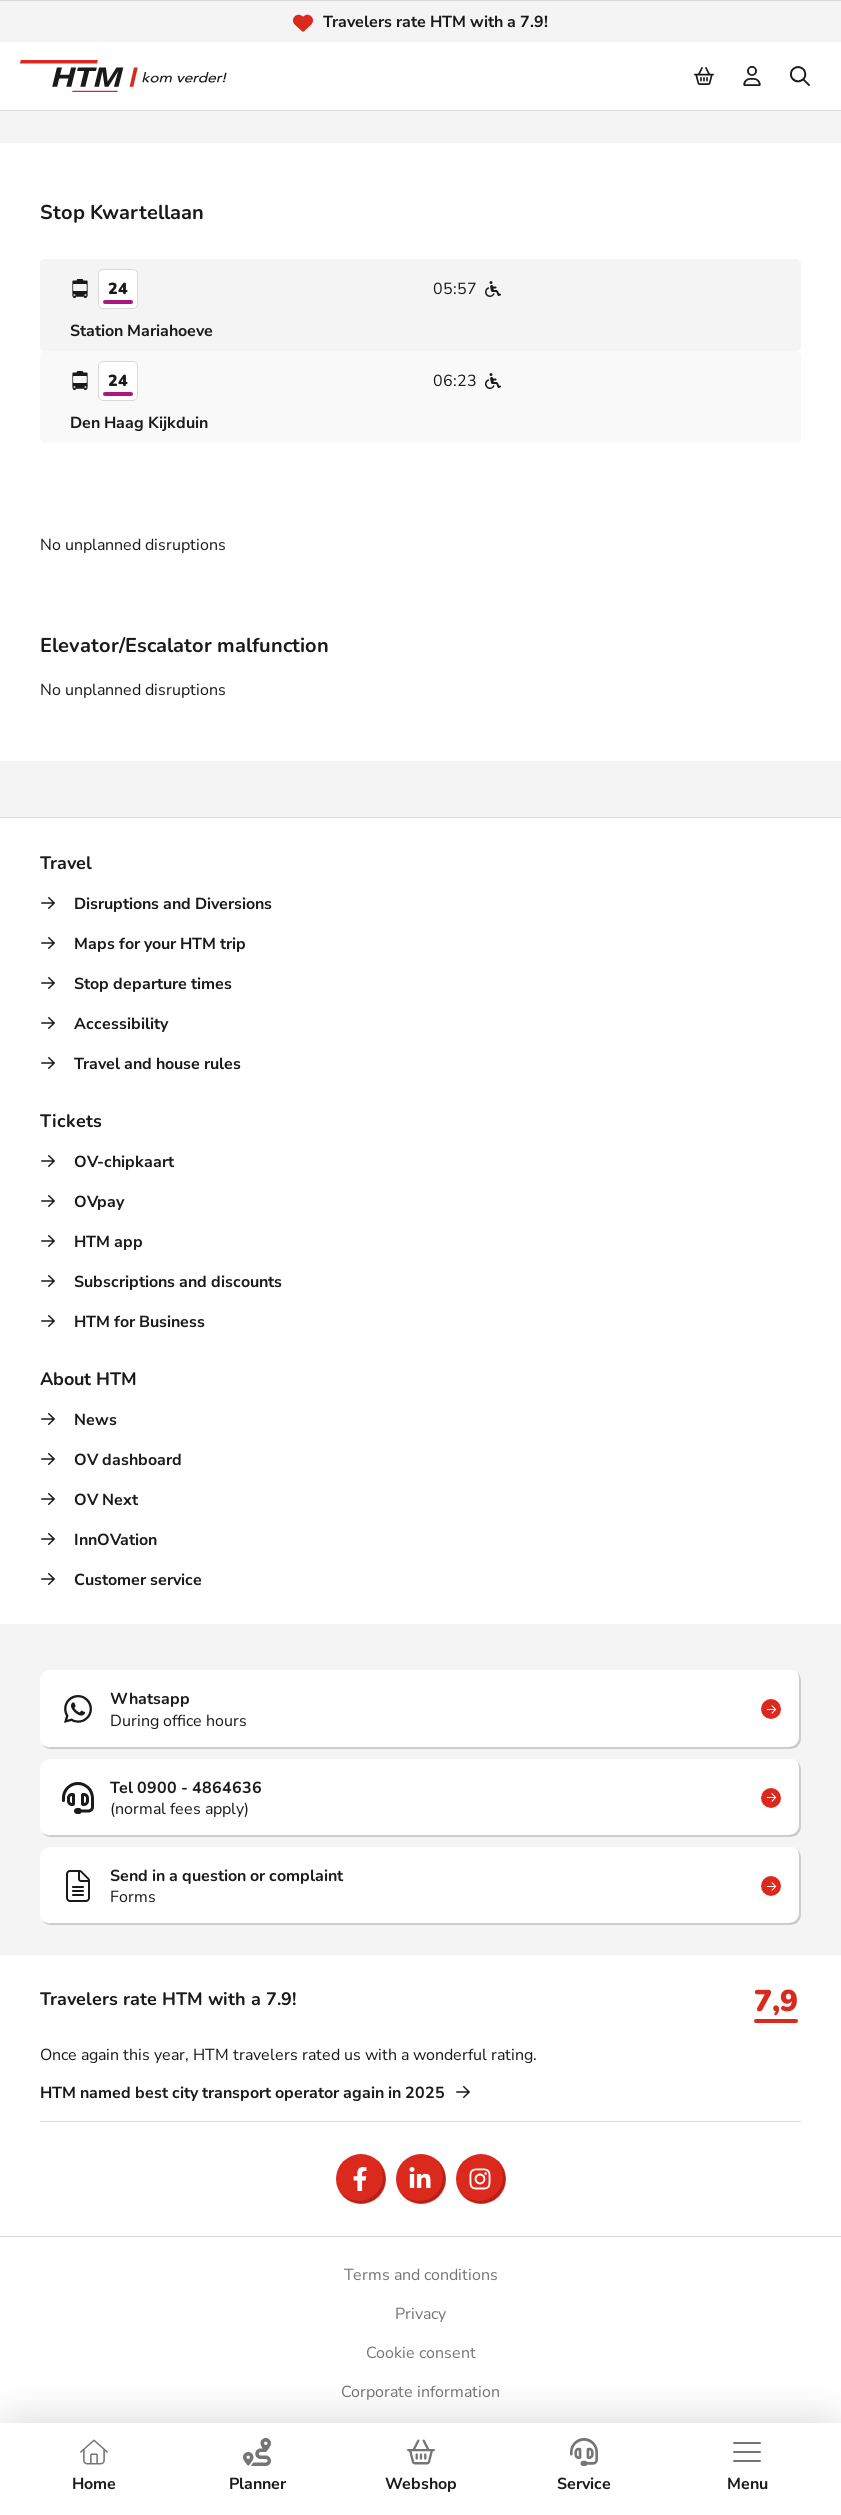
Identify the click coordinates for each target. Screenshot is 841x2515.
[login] (753, 76)
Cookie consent (421, 2353)
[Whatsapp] (420, 1709)
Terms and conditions (421, 2275)
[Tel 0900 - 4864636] (420, 1798)
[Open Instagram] (481, 2179)
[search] (801, 76)
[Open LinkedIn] (421, 2179)
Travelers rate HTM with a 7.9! (435, 22)
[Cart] (705, 76)
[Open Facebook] (361, 2179)
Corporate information (420, 2392)
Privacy (420, 2314)
